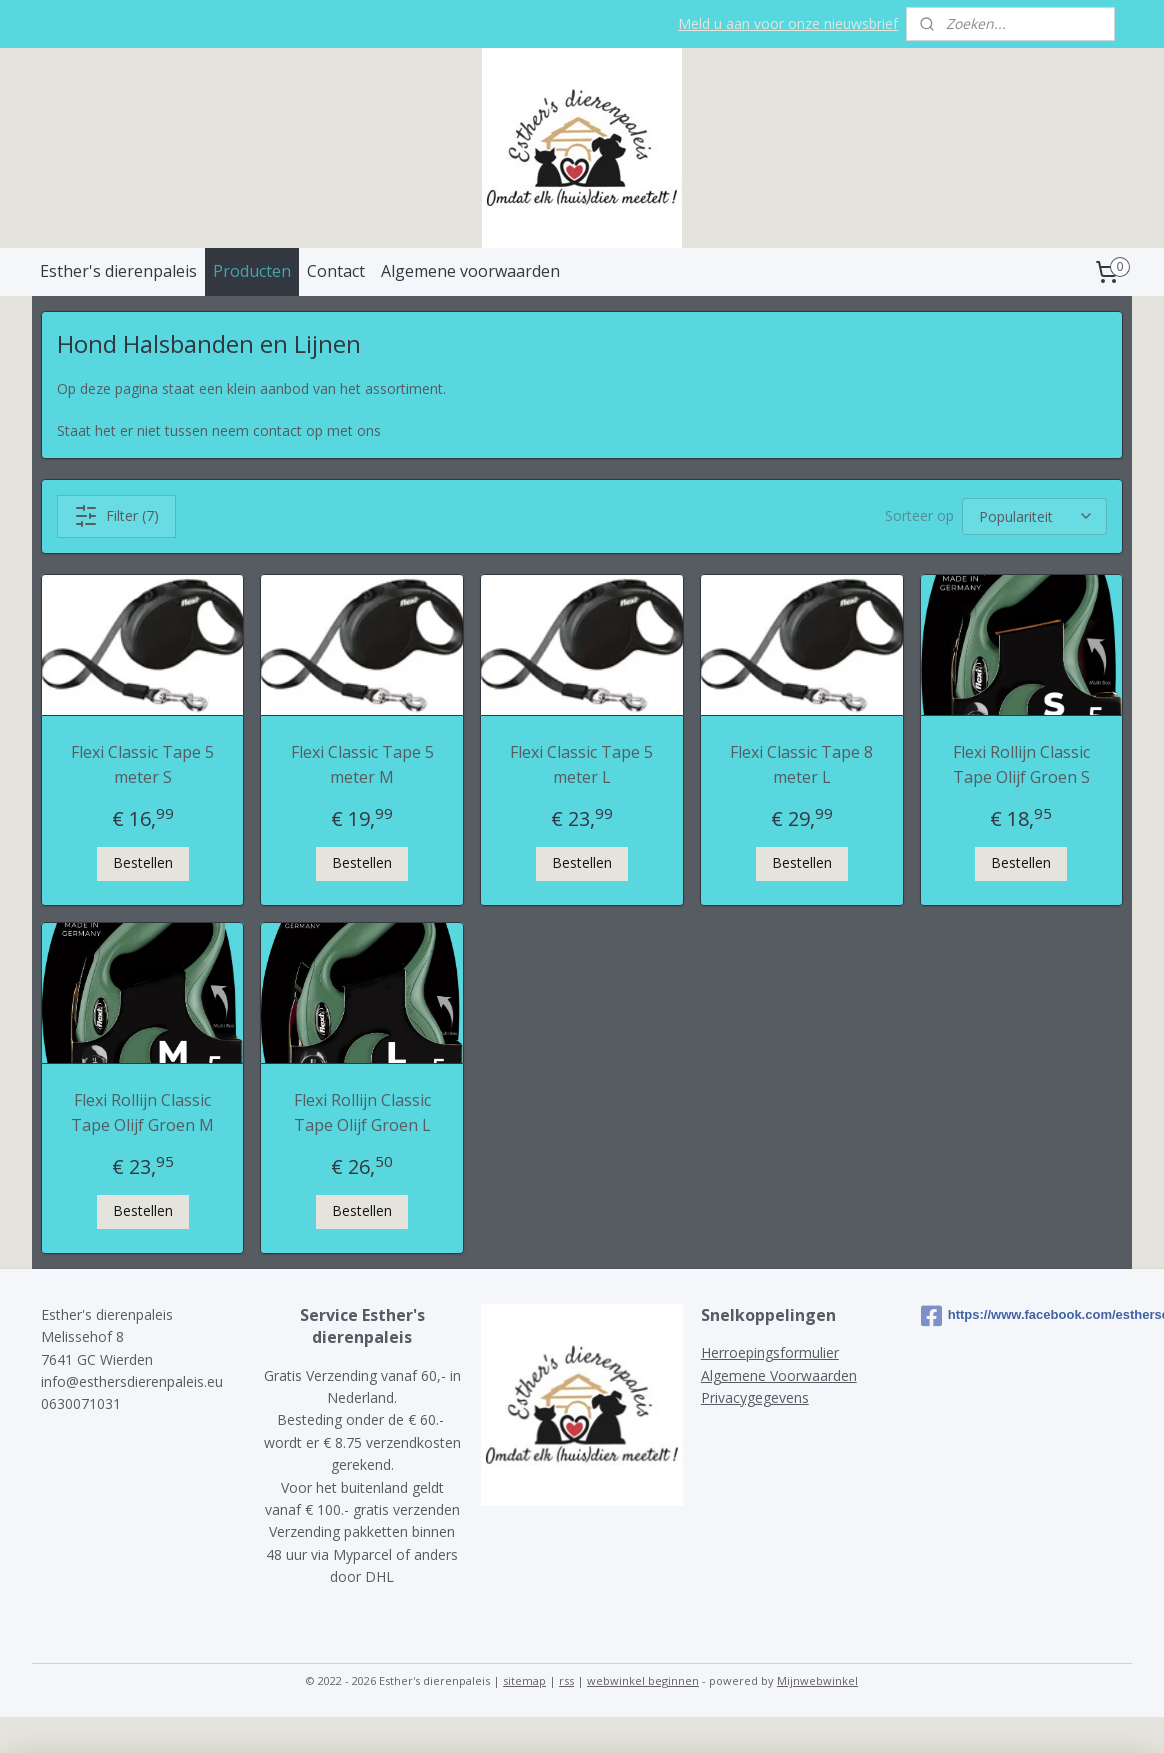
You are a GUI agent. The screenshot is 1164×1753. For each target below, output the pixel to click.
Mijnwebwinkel (817, 1680)
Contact (336, 271)
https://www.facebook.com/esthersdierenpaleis (1022, 1316)
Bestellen (143, 862)
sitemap (524, 1680)
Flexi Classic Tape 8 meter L (801, 765)
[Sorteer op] (1034, 516)
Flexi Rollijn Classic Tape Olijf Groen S (1021, 765)
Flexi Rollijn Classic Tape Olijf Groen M (142, 1113)
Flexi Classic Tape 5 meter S (142, 765)
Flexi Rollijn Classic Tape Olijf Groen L (362, 1113)
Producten (252, 271)
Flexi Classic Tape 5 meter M (362, 765)
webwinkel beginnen (643, 1680)
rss (566, 1680)
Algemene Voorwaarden (779, 1375)
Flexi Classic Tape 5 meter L (581, 765)
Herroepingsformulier (770, 1352)
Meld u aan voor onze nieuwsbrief (788, 23)
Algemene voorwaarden (470, 271)
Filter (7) (116, 516)
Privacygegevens (755, 1397)
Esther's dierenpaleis (118, 271)
